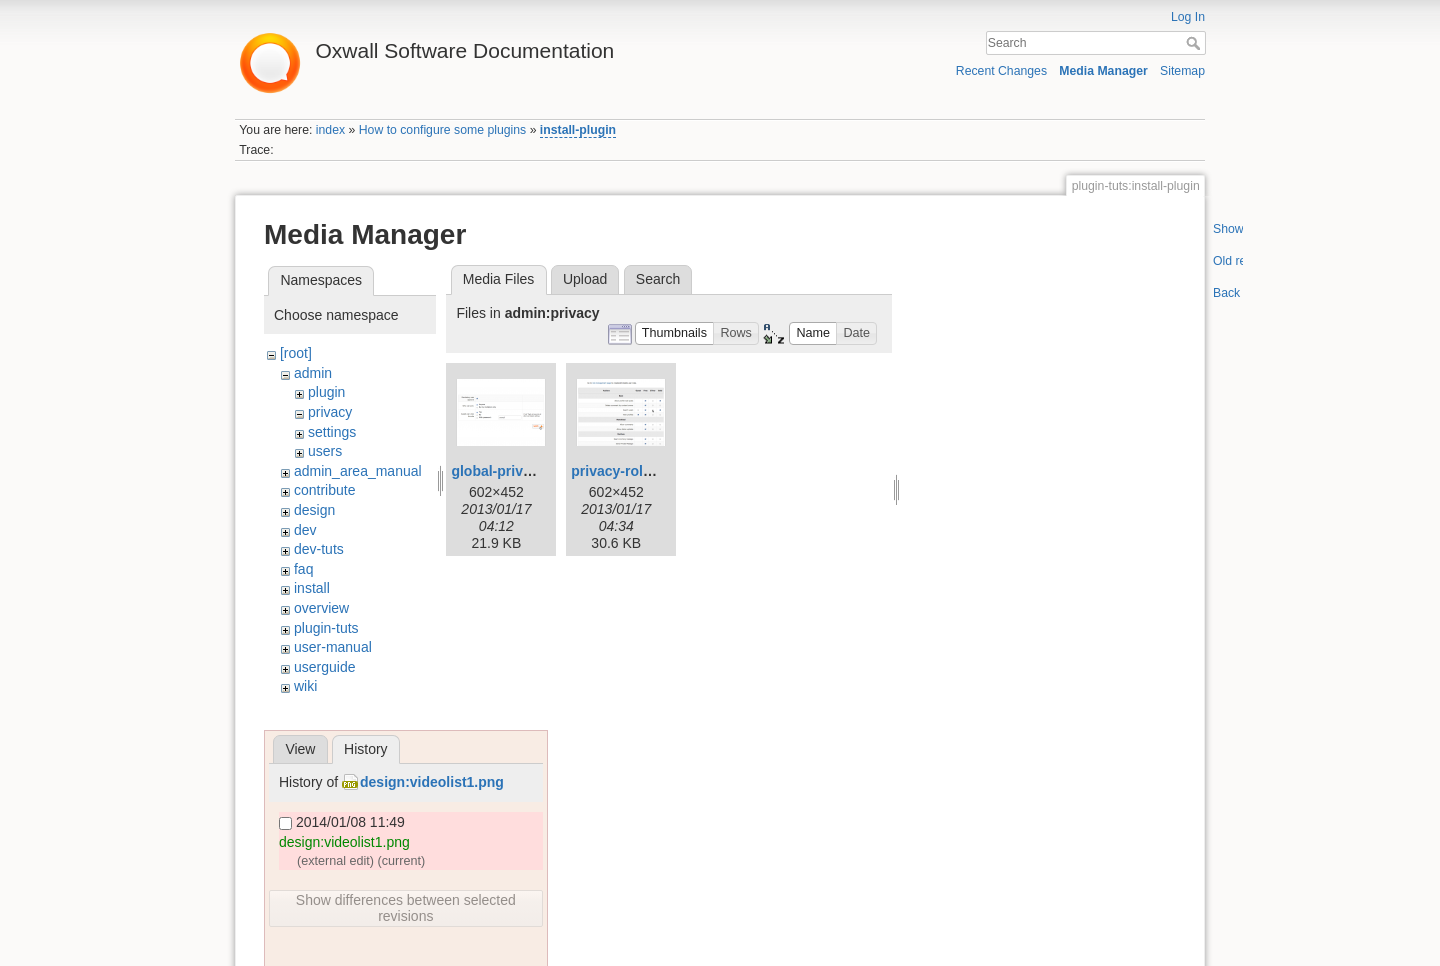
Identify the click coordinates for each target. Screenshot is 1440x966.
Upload (585, 279)
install (312, 588)
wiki (305, 686)
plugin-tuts (326, 628)
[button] (675, 333)
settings (332, 432)
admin (313, 373)
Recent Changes (1001, 71)
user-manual (333, 647)
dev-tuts (319, 549)
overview (321, 608)
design (314, 510)
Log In (1188, 17)
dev (305, 530)
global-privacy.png (512, 471)
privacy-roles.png (629, 471)
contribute (324, 490)
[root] (296, 353)
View (300, 749)
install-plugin (578, 130)
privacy (330, 412)
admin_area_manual (358, 471)
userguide (325, 667)
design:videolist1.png (432, 782)
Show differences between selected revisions (406, 908)
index (330, 130)
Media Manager (1103, 71)
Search (1195, 43)
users (325, 451)
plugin (326, 392)
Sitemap (1182, 71)
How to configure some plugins (443, 130)
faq (303, 569)
